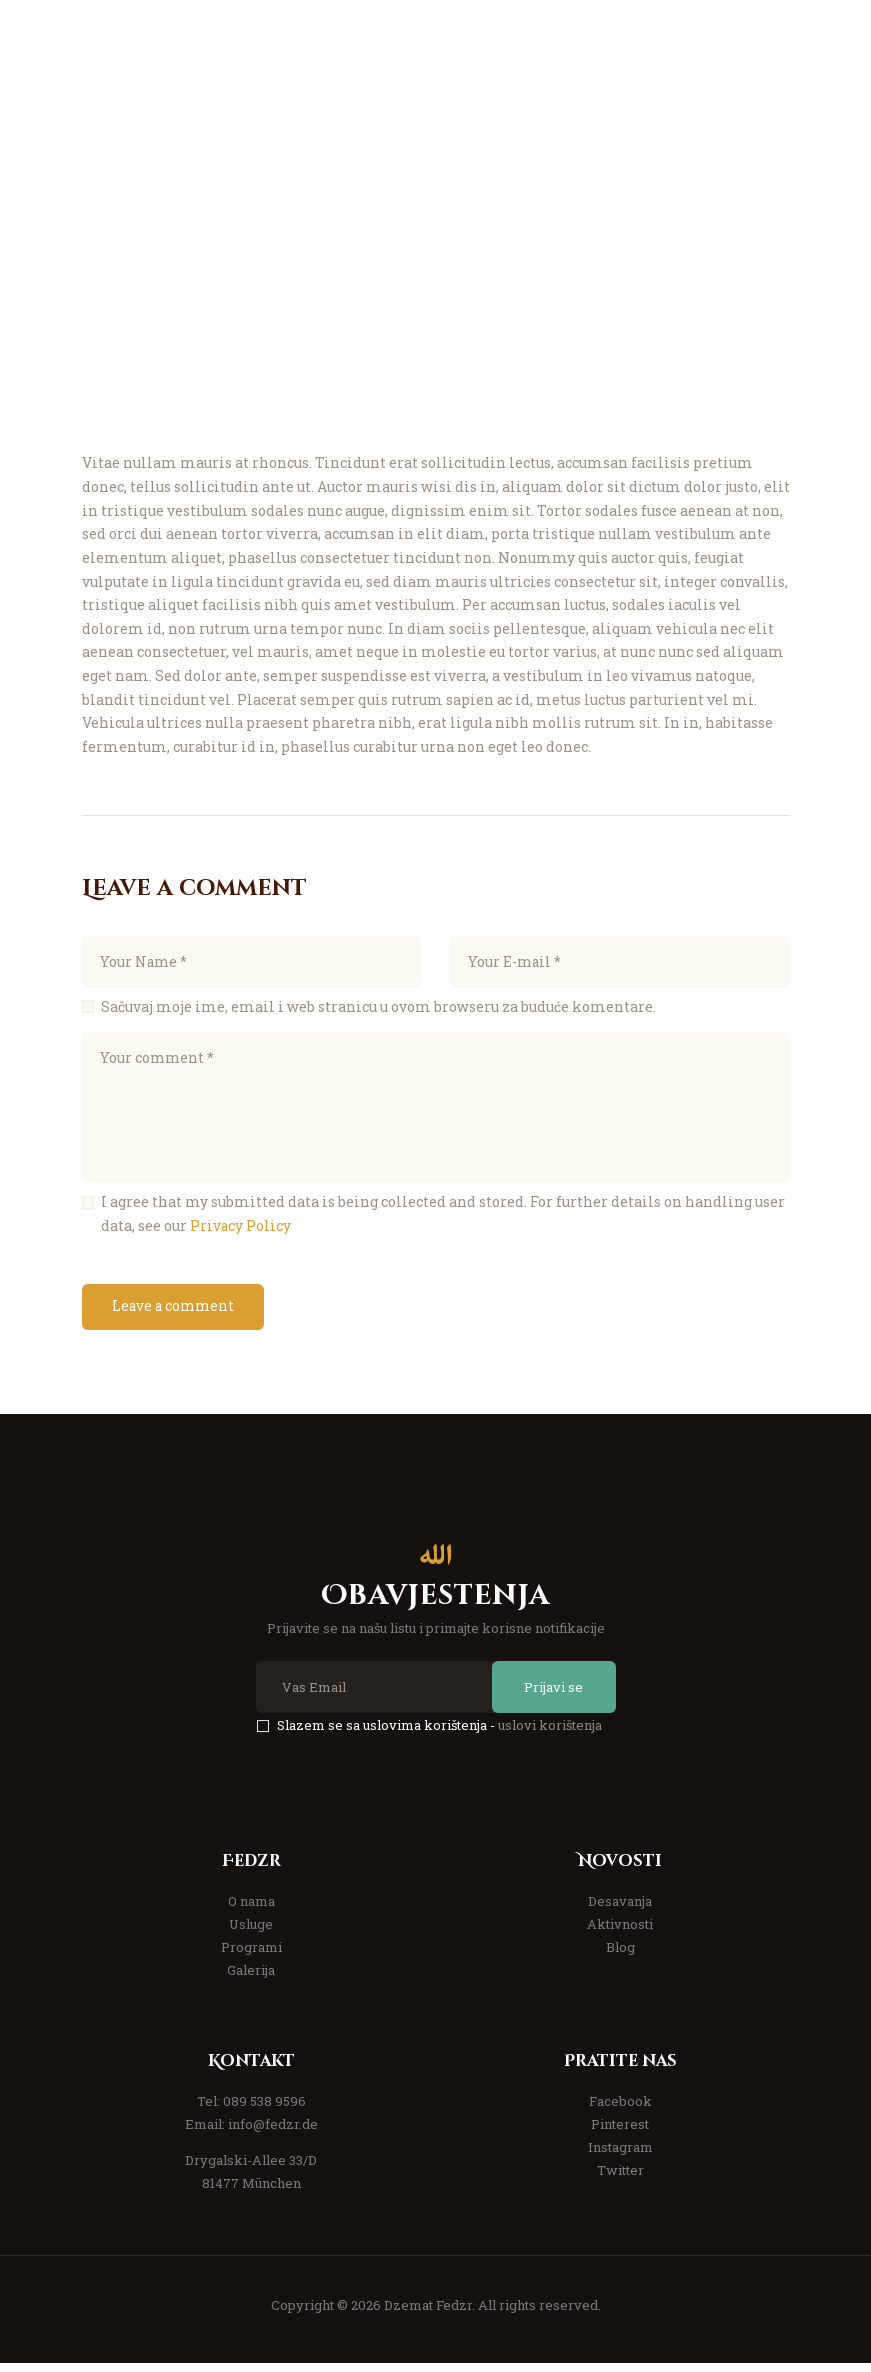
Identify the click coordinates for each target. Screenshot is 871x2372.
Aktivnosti (620, 1933)
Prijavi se (548, 1695)
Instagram (620, 2156)
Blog (620, 1956)
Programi (251, 1956)
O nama (251, 1910)
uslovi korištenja (550, 1734)
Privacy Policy (241, 1231)
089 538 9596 (264, 2110)
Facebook (620, 2110)
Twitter (620, 2180)
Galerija (251, 1979)
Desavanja (620, 1910)
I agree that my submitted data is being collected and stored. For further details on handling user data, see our (443, 1219)
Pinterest (620, 2133)
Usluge (251, 1933)
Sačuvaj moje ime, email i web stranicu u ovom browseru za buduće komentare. (378, 1009)
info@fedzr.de (273, 2133)
